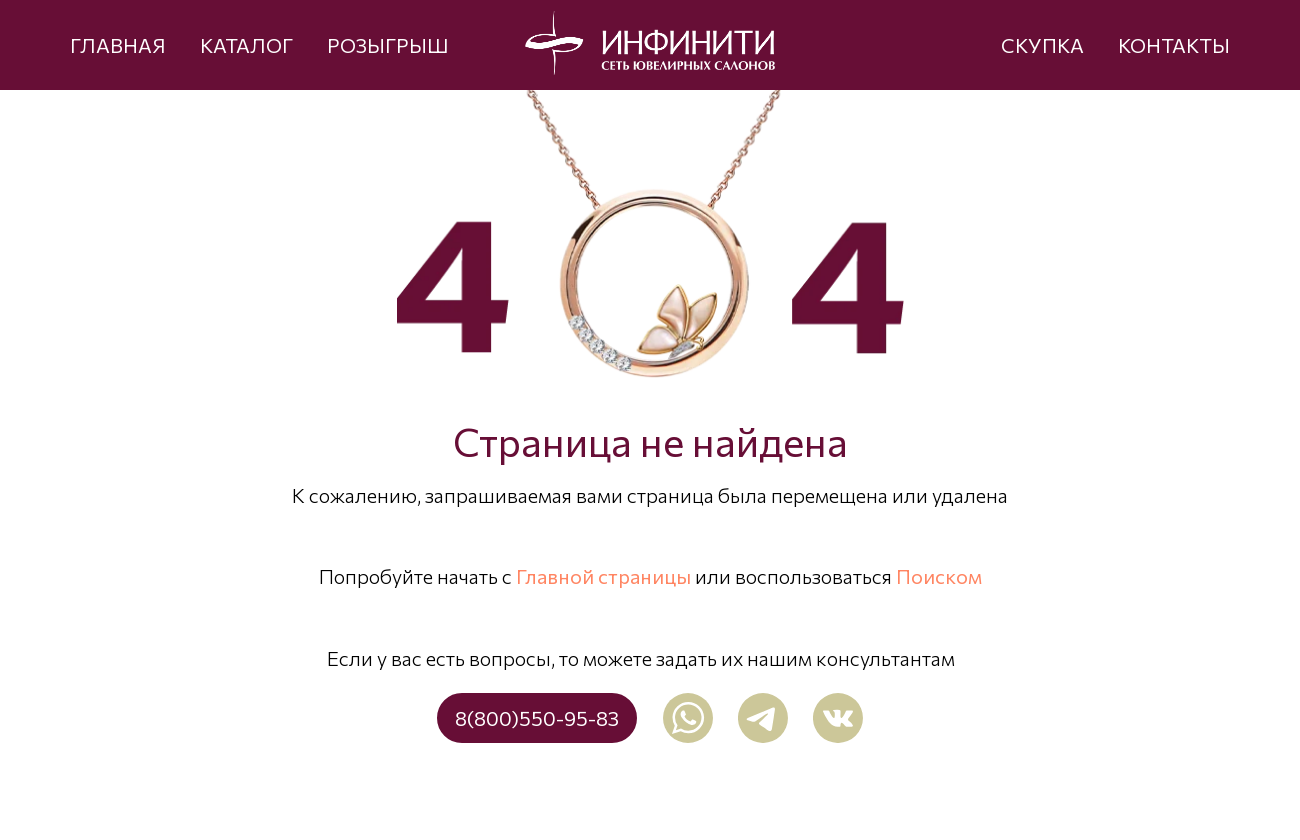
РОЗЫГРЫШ (388, 45)
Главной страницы (603, 576)
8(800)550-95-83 (537, 718)
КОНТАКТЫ (1174, 45)
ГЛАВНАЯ (118, 45)
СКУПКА (1042, 45)
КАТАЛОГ (246, 45)
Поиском (939, 576)
